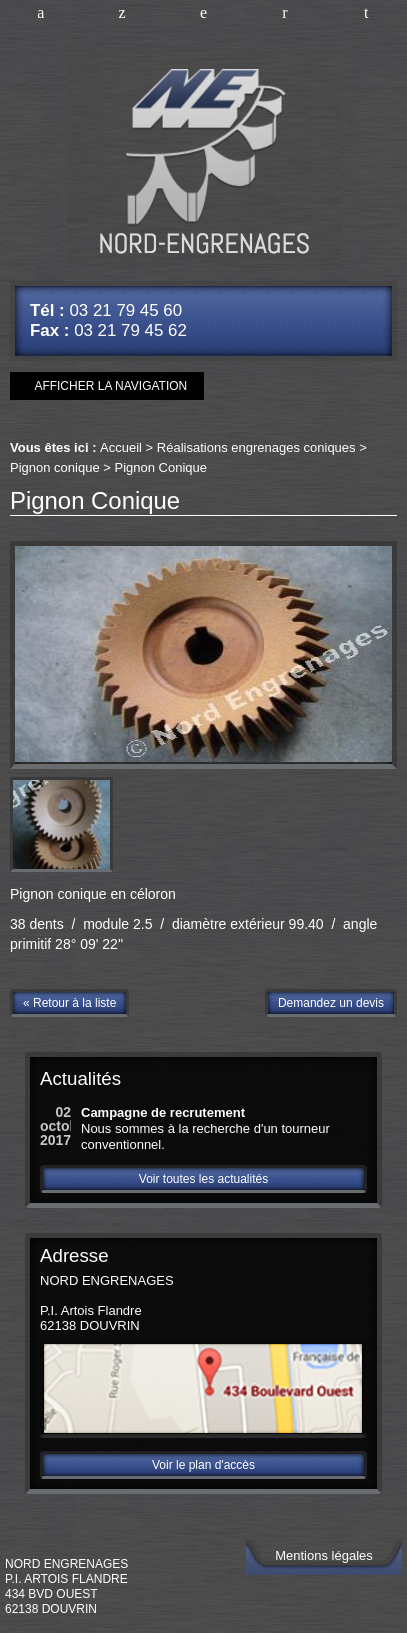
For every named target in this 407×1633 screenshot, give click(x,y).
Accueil (40, 15)
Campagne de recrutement (163, 1112)
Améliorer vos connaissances (121, 15)
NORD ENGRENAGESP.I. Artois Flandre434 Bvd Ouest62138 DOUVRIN (66, 1586)
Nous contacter (284, 15)
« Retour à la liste (69, 1003)
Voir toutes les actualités (203, 1179)
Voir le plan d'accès (203, 1465)
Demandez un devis (331, 1003)
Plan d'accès (366, 15)
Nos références (203, 15)
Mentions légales (324, 1555)
